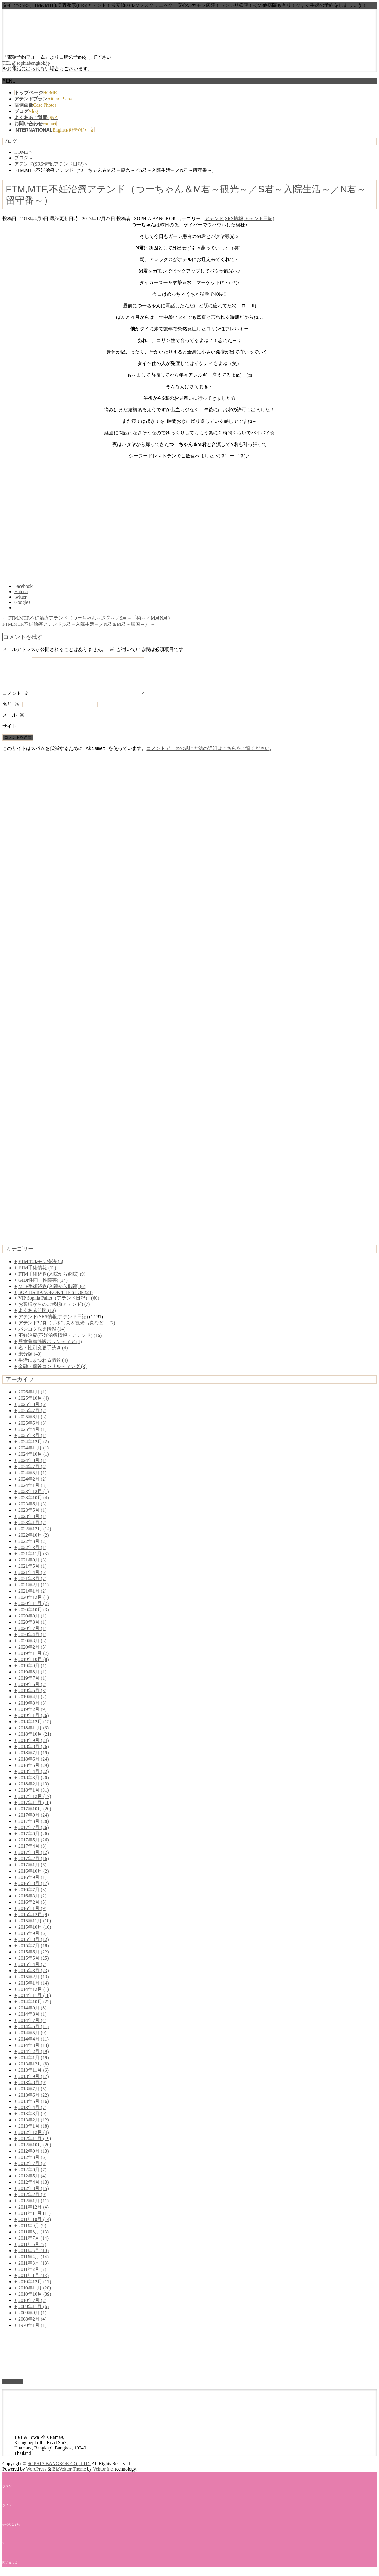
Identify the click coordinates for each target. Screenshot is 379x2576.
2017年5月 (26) (33, 1846)
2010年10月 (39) (34, 2301)
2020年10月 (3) (33, 1616)
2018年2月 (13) (33, 1790)
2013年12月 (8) (33, 2070)
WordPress (36, 2476)
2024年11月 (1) (33, 1454)
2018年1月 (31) (33, 1797)
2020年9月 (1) (32, 1622)
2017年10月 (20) (34, 1815)
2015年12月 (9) (33, 1921)
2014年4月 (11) (33, 2046)
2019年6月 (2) (32, 1691)
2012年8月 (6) (32, 2164)
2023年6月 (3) (32, 1510)
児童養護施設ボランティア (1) (50, 1348)
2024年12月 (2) (33, 1448)
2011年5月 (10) (33, 2257)
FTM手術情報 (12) (37, 1274)
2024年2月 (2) (32, 1486)
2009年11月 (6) (33, 2313)
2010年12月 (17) (34, 2288)
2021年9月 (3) (32, 1566)
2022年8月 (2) (32, 1548)
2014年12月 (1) (33, 1996)
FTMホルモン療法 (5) (40, 1268)
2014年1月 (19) (33, 2064)
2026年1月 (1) (32, 1398)
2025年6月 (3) (32, 1423)
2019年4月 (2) (32, 1703)
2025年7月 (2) (32, 1417)
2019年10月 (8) (33, 1666)
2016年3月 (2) (32, 1902)
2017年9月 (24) (33, 1822)
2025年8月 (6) (32, 1411)
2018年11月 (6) (33, 1734)
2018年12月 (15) (34, 1728)
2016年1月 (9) (32, 1915)
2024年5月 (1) (32, 1479)
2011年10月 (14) (34, 2226)
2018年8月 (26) (33, 1753)
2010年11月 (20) (34, 2294)
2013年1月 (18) (33, 2133)
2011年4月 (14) (33, 2263)
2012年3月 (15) (33, 2195)
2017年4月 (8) (32, 1853)
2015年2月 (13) (33, 1983)
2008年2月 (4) (32, 2326)
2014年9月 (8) (32, 2014)
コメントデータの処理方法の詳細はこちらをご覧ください (207, 756)
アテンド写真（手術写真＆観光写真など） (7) (66, 1329)
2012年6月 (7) (32, 2176)
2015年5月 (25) (33, 1965)
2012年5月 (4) (32, 2182)
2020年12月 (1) (33, 1604)
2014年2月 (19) (33, 2058)
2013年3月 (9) (32, 2120)
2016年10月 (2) (33, 1878)
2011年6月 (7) (32, 2251)
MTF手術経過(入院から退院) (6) (51, 1293)
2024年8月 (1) (32, 1467)
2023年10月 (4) (33, 1504)
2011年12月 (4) (33, 2214)
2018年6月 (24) (33, 1766)
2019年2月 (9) (32, 1716)
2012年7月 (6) (32, 2170)
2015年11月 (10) (34, 1927)
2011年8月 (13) (33, 2238)
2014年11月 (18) (34, 2002)
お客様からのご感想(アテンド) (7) (54, 1311)
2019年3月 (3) (32, 1710)
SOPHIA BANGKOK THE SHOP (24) (55, 1299)
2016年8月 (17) (33, 1890)
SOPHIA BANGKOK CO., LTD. (59, 2470)
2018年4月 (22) (33, 1778)
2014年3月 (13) (33, 2052)
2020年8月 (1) (32, 1629)
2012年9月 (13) (33, 2158)
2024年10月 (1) (33, 1461)
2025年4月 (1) (32, 1436)
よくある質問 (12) (37, 1317)
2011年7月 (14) (33, 2245)
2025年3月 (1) (32, 1442)
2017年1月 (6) (32, 1871)
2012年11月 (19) (34, 2145)
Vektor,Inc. (103, 2476)
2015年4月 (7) (32, 1971)
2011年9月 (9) (32, 2232)
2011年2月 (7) (32, 2276)
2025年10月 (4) (33, 1405)
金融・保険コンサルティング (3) (52, 1373)
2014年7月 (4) (32, 2027)
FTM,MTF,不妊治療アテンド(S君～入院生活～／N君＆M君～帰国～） (78, 624)
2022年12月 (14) (34, 1535)
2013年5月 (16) (33, 2108)
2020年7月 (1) (32, 1635)
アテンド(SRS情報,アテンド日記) (239, 218)
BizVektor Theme (69, 2476)
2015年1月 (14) (33, 1990)
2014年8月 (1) (32, 2021)
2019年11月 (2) (33, 1660)
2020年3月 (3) (32, 1647)
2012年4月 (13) (33, 2189)
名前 (11, 711)
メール (13, 722)
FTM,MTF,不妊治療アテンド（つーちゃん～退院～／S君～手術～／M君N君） (87, 617)
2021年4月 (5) (32, 1579)
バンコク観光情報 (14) (41, 1336)
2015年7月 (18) (33, 1952)
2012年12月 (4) (33, 2139)
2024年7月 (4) (32, 1473)
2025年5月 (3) (32, 1430)
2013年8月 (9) (32, 2089)
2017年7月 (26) (33, 1834)
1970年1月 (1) (32, 2332)
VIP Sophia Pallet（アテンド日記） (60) (58, 1305)
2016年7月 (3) (32, 1896)
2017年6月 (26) (33, 1840)
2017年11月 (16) (34, 1809)
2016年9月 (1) (32, 1884)
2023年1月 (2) (32, 1529)
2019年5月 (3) (32, 1697)
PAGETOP (12, 2388)
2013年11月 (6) (33, 2077)
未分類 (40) (30, 1361)
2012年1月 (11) (33, 2207)
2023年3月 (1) (32, 1523)
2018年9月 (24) (33, 1747)
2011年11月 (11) (34, 2220)
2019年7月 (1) (32, 1685)
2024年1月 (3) (32, 1492)
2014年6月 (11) (33, 2033)
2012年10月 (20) (34, 2151)
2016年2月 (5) (32, 1909)
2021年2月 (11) (33, 1591)
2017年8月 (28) (33, 1828)
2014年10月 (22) (34, 2008)
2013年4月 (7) (32, 2114)
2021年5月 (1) (32, 1573)
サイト (9, 733)
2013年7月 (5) (32, 2095)
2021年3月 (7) (32, 1585)
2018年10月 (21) (34, 1741)
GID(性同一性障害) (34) (43, 1287)
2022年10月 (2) (33, 1542)
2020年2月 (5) (32, 1654)
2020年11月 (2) (33, 1610)
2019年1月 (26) (33, 1722)
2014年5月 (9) (32, 2039)
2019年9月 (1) (32, 1672)
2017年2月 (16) (33, 1865)
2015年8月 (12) (33, 1946)
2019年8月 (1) (32, 1678)
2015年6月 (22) (33, 1958)
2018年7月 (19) (33, 1759)
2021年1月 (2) (32, 1598)
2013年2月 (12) (33, 2126)
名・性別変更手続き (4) (43, 1354)
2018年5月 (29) (33, 1772)
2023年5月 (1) (32, 1517)
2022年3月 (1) (32, 1554)
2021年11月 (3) (33, 1560)
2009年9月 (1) (32, 2319)
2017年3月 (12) (33, 1859)
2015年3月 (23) (33, 1977)
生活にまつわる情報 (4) (43, 1367)
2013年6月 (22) (33, 2102)
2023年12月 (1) (33, 1498)
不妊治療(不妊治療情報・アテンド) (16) (60, 1342)
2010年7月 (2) (32, 2307)
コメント (15, 700)
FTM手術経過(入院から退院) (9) (51, 1281)
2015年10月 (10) (34, 1934)
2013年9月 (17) (33, 2083)
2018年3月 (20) (33, 1784)
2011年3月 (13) (33, 2270)
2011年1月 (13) (33, 2282)
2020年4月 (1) (32, 1641)
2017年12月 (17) (34, 1803)
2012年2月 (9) (32, 2201)
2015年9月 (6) (32, 1940)
